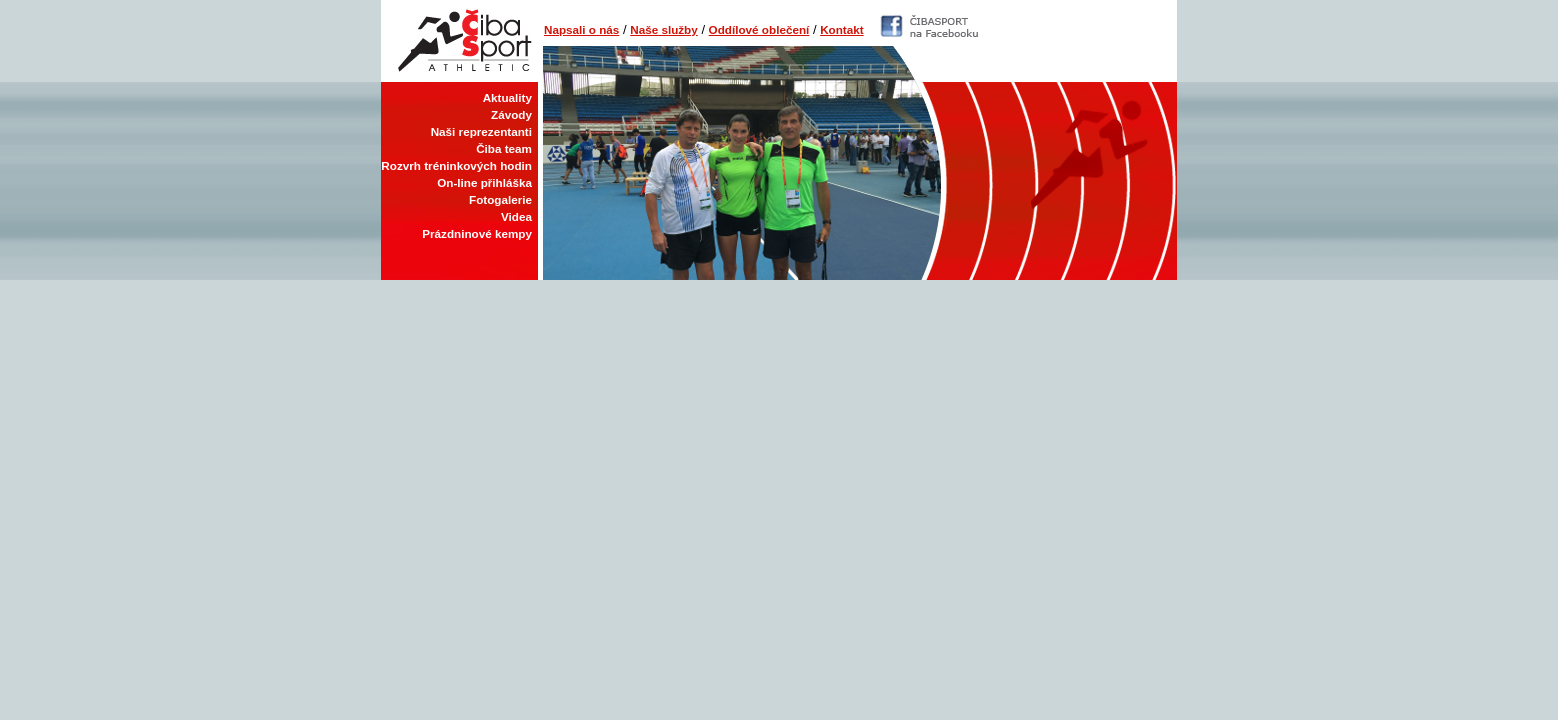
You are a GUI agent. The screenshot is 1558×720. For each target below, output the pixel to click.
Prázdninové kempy (477, 233)
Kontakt (842, 29)
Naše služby (664, 29)
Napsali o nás (581, 29)
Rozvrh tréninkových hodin (456, 165)
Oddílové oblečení (759, 29)
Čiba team (504, 148)
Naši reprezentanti (481, 131)
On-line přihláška (484, 182)
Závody (511, 114)
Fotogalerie (500, 199)
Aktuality (507, 97)
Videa (516, 216)
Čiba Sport (459, 41)
